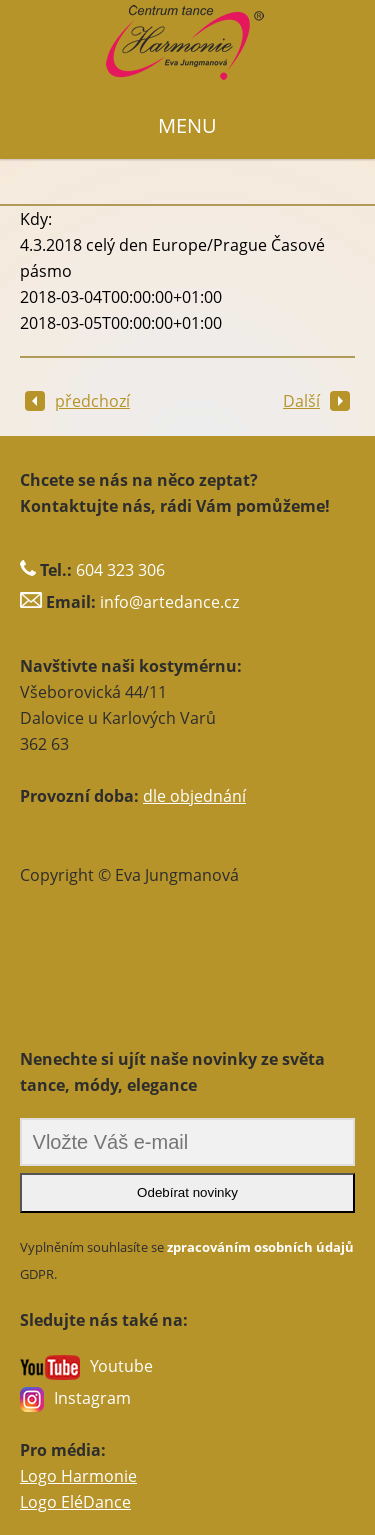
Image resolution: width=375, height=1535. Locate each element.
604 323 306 (120, 570)
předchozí (77, 401)
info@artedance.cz (169, 602)
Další (316, 401)
